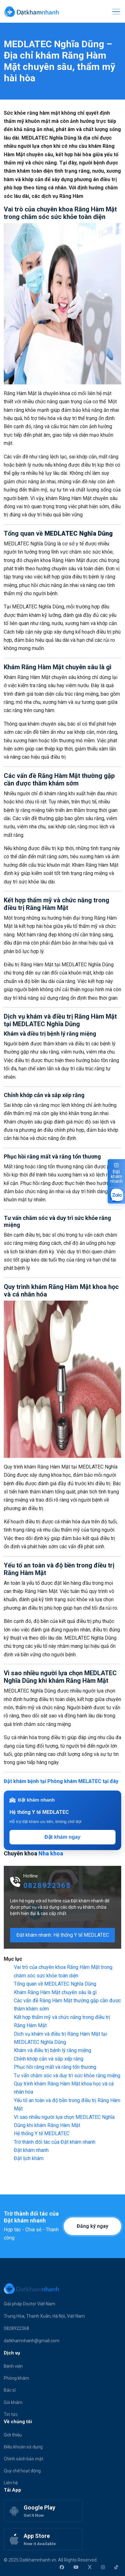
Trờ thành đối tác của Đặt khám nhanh (54, 2142)
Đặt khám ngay (62, 1837)
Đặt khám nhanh (31, 2150)
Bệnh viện (13, 2366)
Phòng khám (16, 2378)
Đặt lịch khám (29, 2158)
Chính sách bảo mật (23, 2458)
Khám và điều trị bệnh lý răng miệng (52, 2050)
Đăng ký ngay (92, 2226)
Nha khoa (51, 1853)
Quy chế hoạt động (22, 2470)
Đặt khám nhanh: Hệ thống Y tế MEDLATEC (62, 1935)
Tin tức (11, 2414)
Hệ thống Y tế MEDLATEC (41, 2133)
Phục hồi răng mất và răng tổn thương (55, 2067)
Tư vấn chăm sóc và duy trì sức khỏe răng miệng (67, 2076)
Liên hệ (11, 2482)
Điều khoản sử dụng (23, 2446)
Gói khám (13, 2402)
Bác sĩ (9, 2390)
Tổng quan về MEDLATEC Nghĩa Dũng (55, 1984)
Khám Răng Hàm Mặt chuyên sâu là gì (55, 1992)
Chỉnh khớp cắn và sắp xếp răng (48, 2059)
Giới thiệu (13, 2434)
